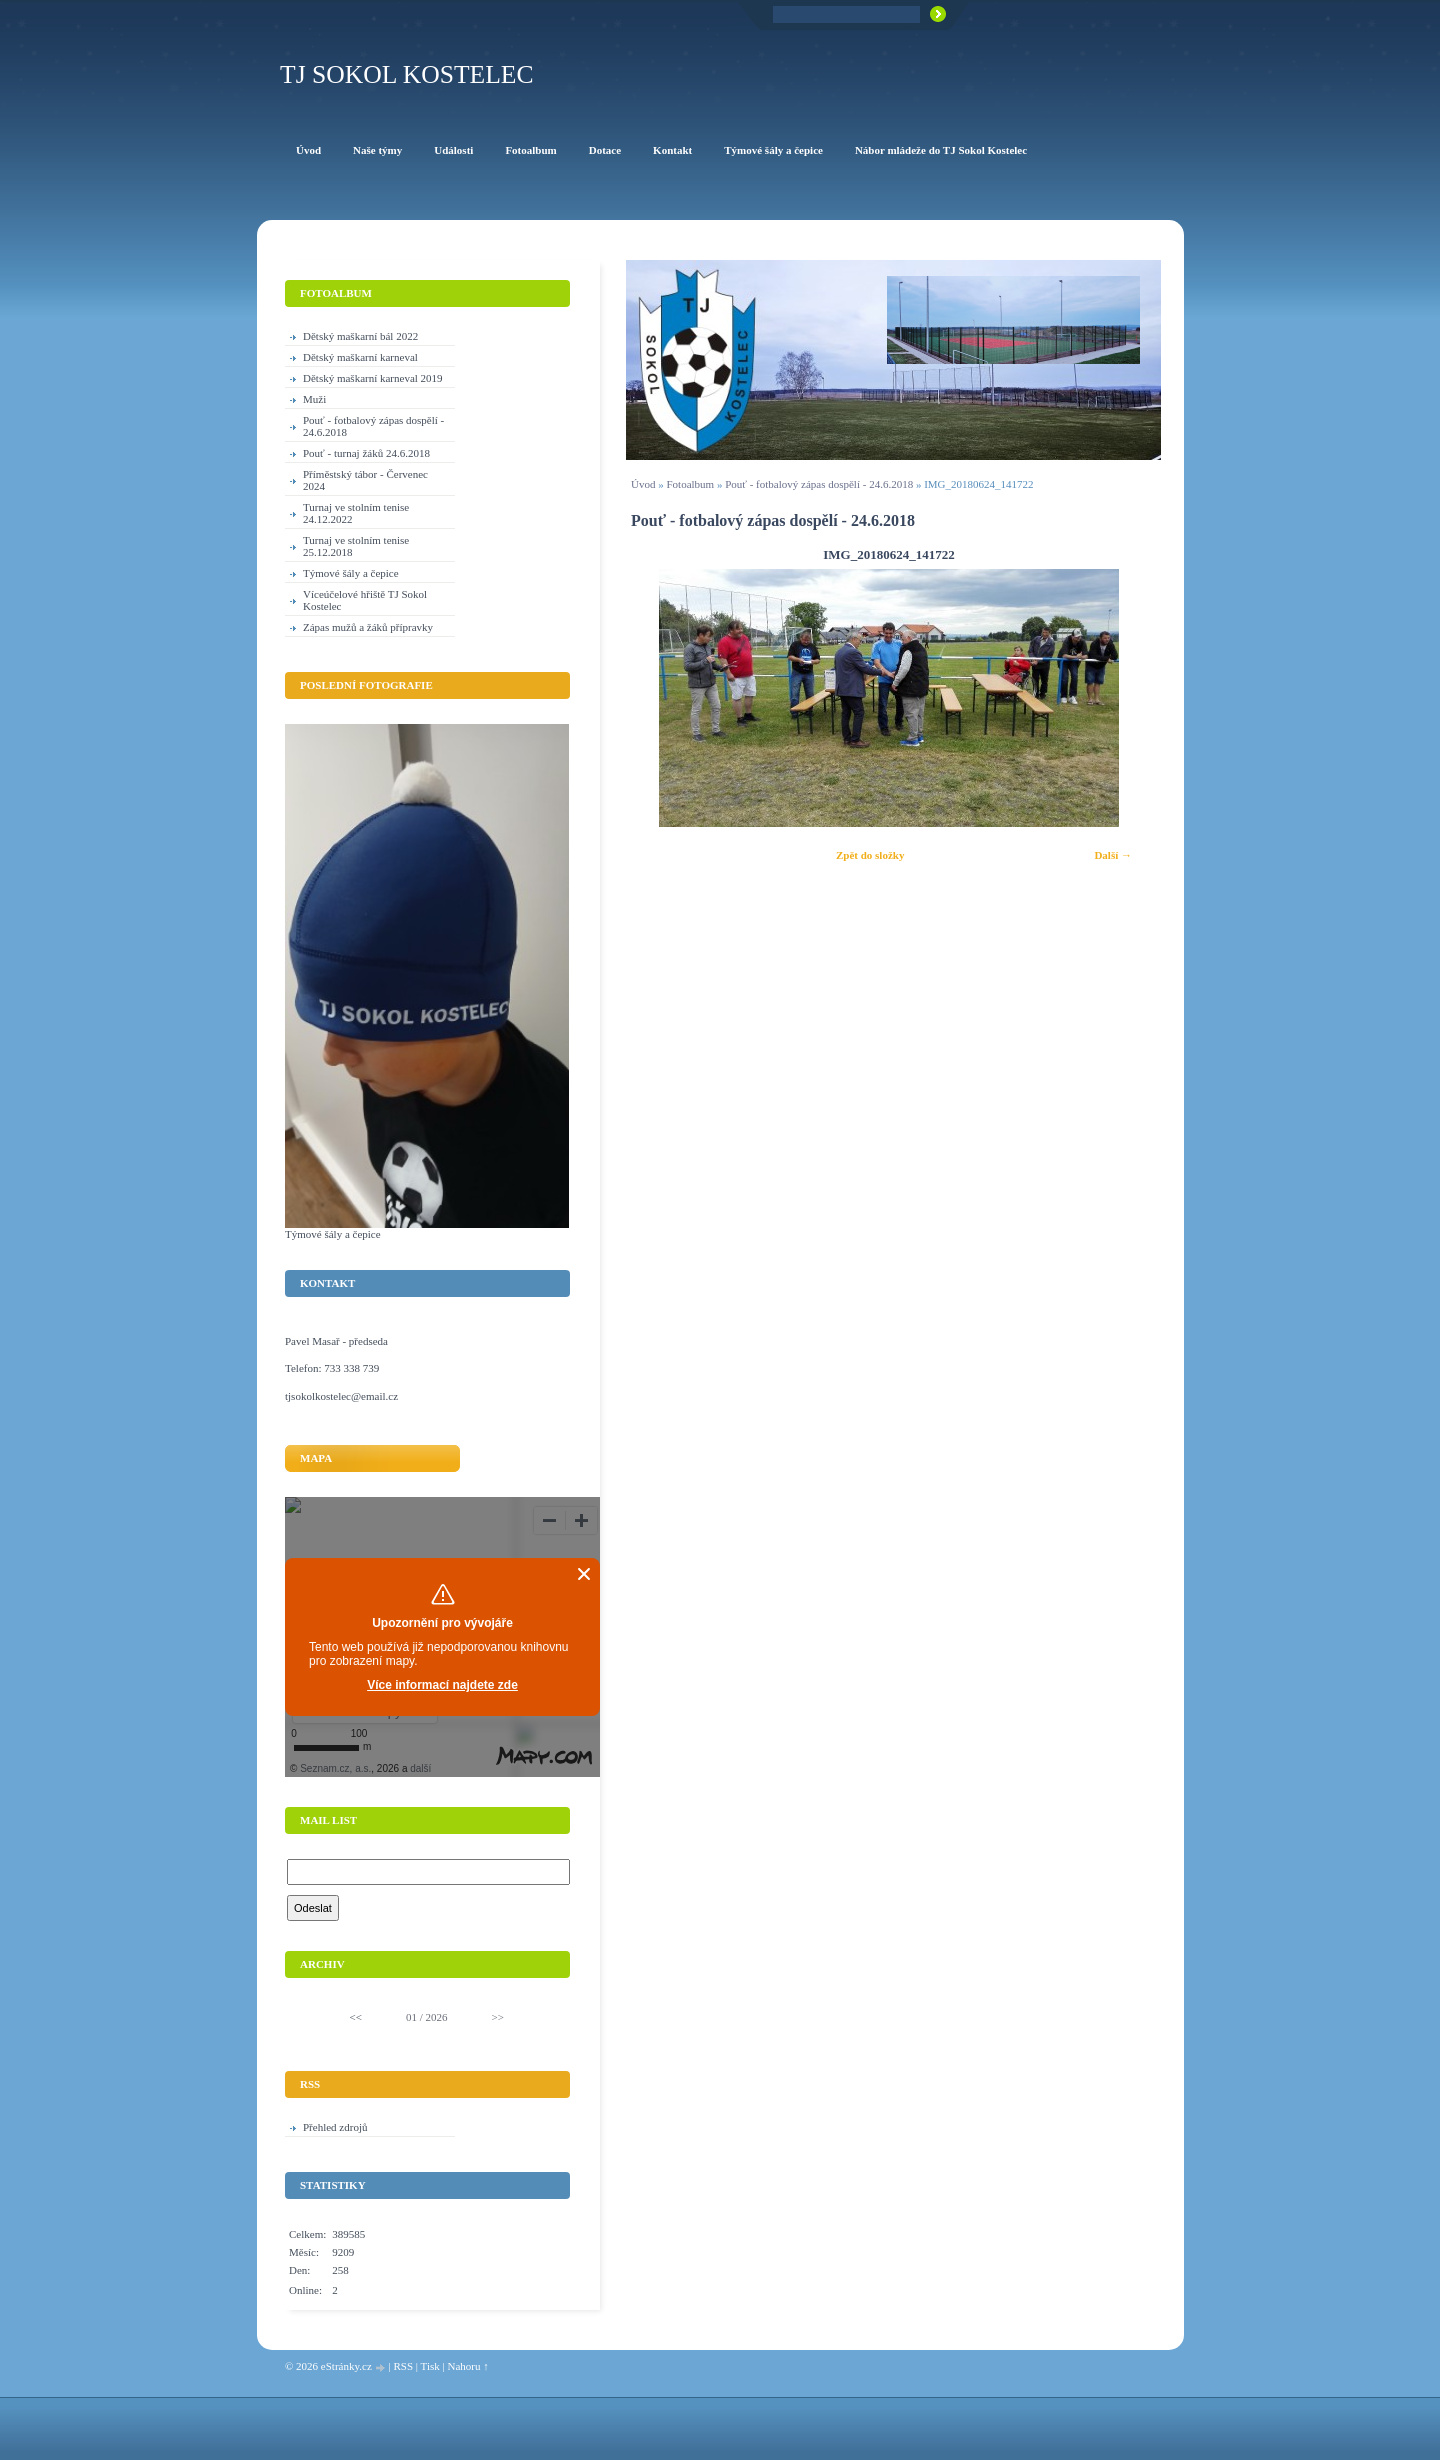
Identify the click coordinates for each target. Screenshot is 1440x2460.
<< (356, 2017)
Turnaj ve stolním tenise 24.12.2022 (356, 513)
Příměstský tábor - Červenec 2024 (365, 480)
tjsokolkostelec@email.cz (341, 1396)
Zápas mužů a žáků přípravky (368, 627)
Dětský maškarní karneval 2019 (373, 378)
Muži (314, 399)
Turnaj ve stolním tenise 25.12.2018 (356, 546)
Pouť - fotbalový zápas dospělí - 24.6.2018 (819, 484)
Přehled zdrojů (335, 2127)
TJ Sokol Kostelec (407, 74)
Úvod (643, 484)
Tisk (430, 2366)
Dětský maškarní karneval (360, 357)
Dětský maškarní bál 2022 (360, 336)
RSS (403, 2366)
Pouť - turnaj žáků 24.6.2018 (366, 453)
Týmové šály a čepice (351, 573)
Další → (1113, 855)
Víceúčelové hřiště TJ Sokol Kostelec (365, 600)
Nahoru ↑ (467, 2366)
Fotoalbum (690, 484)
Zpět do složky (870, 855)
